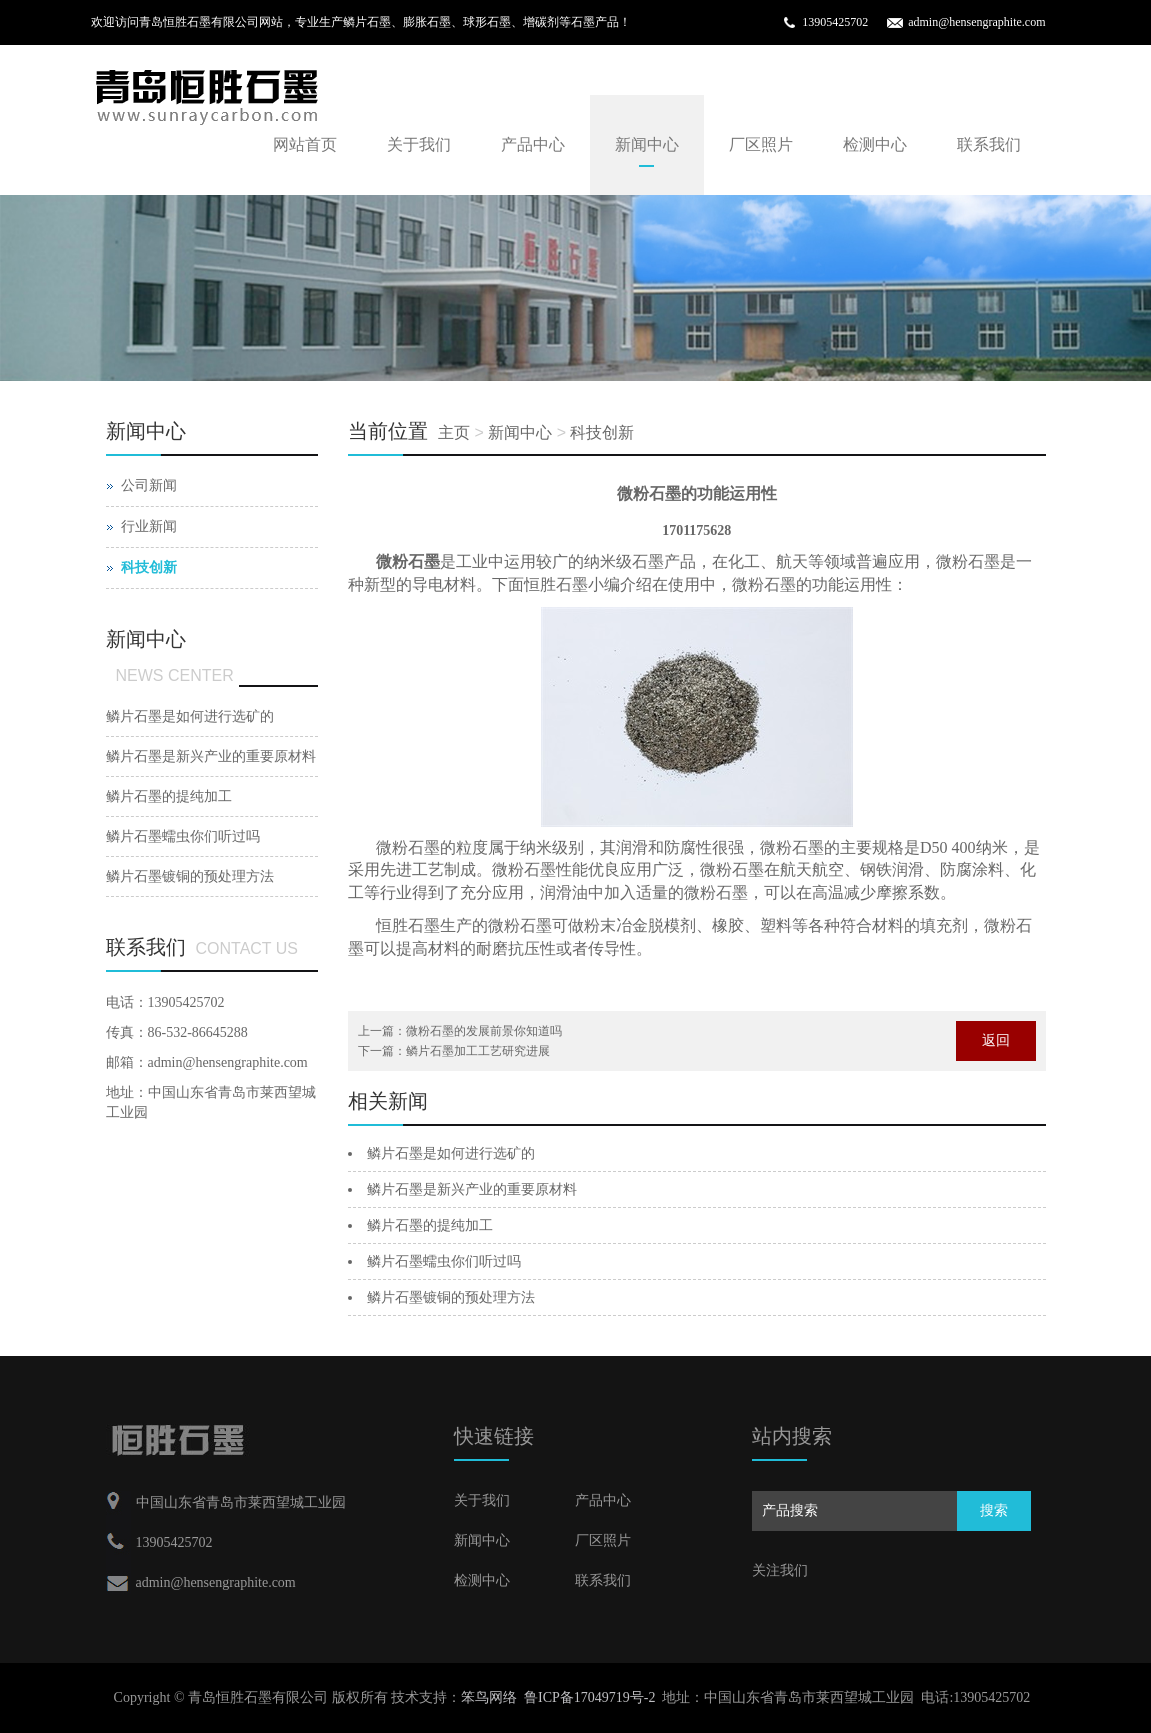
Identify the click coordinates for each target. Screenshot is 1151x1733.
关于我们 (419, 144)
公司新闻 (149, 485)
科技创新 (602, 432)
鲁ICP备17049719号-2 (589, 1697)
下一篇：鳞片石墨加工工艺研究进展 (454, 1051)
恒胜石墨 (408, 925)
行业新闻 (149, 526)
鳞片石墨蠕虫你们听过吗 (444, 1261)
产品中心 (533, 144)
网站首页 (305, 144)
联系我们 (989, 144)
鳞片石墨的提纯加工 (430, 1225)
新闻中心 (647, 144)
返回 (996, 1040)
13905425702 (835, 22)
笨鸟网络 (489, 1697)
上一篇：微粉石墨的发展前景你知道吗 (460, 1031)
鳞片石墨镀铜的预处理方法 (451, 1297)
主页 (454, 432)
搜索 (994, 1510)
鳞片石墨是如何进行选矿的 (451, 1153)
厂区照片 (761, 144)
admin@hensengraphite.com (976, 22)
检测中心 (875, 144)
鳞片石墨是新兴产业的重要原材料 (472, 1189)
